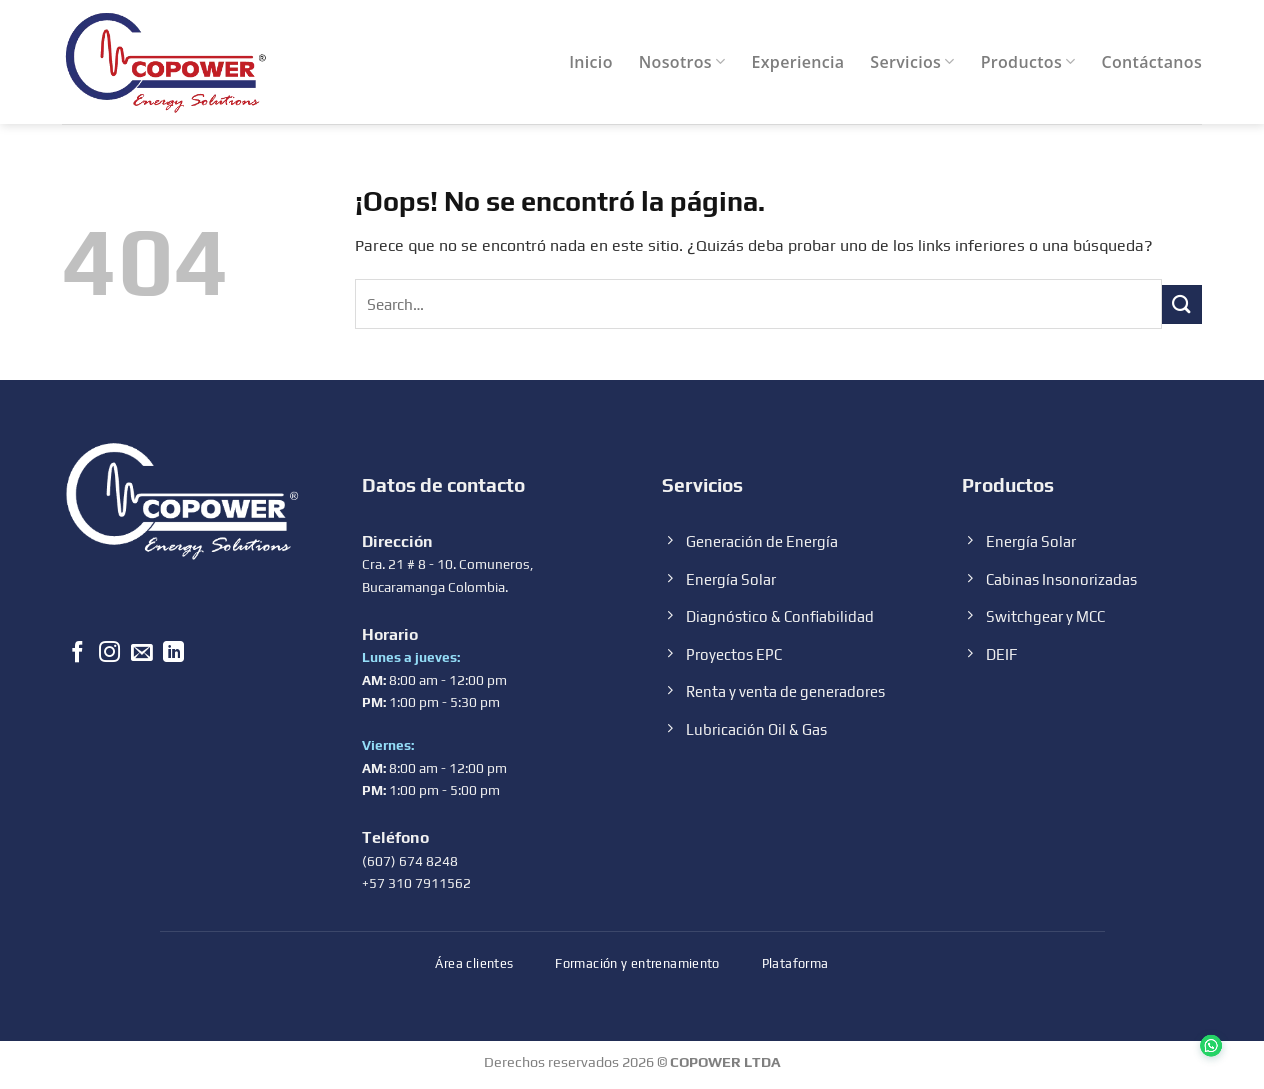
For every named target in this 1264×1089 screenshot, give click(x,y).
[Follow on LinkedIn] (173, 654)
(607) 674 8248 (410, 861)
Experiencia (797, 62)
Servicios (912, 62)
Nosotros (682, 62)
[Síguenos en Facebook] (77, 654)
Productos (1028, 62)
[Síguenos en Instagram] (109, 654)
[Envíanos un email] (141, 654)
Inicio (591, 62)
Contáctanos (1152, 62)
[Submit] (1182, 304)
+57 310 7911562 (416, 883)
